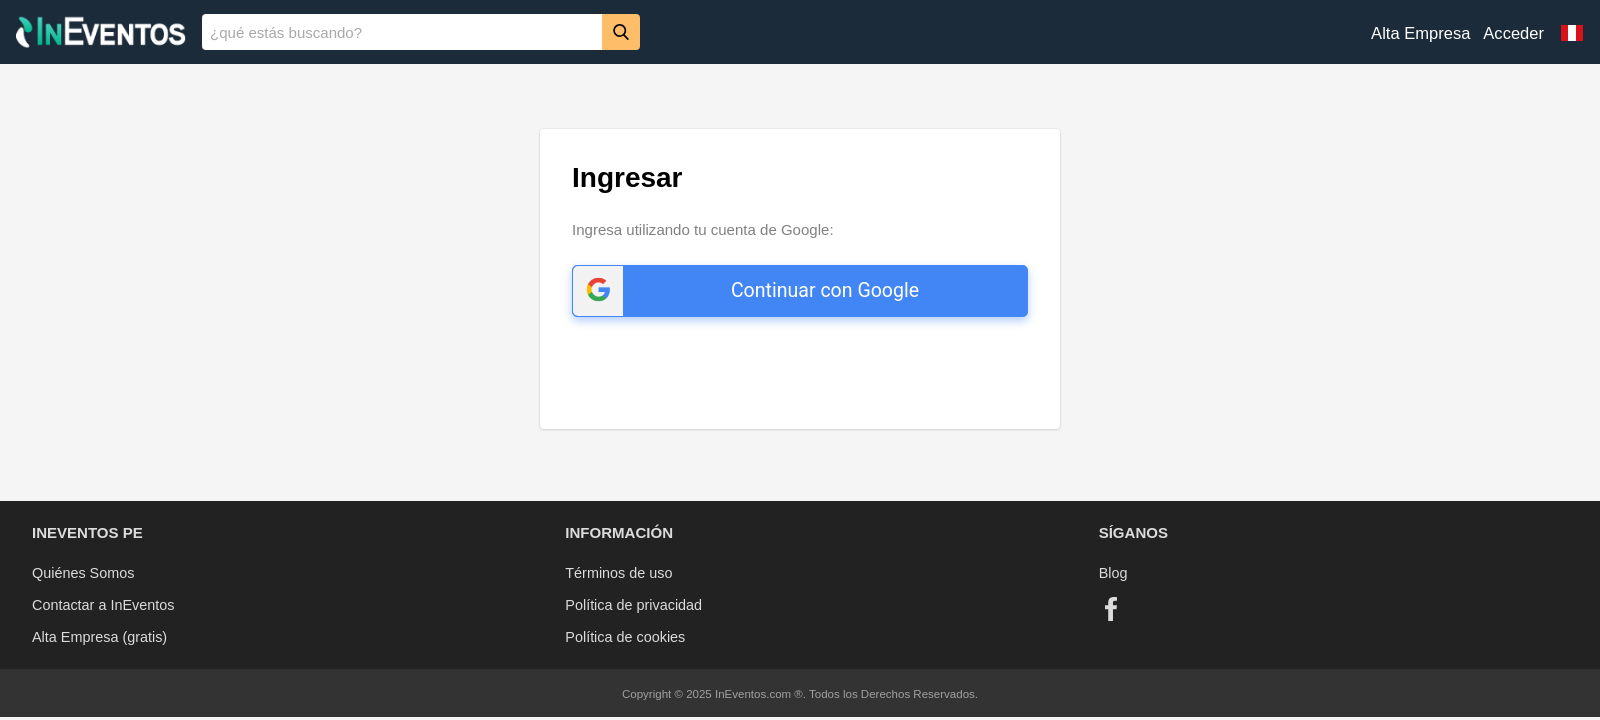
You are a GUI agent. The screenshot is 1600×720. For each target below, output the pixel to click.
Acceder (1513, 33)
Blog (1113, 573)
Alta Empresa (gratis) (99, 637)
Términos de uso (618, 573)
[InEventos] (101, 34)
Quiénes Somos (83, 573)
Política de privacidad (633, 605)
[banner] (800, 32)
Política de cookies (625, 637)
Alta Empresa (1420, 33)
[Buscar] (621, 31)
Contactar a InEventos (103, 605)
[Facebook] (1111, 609)
